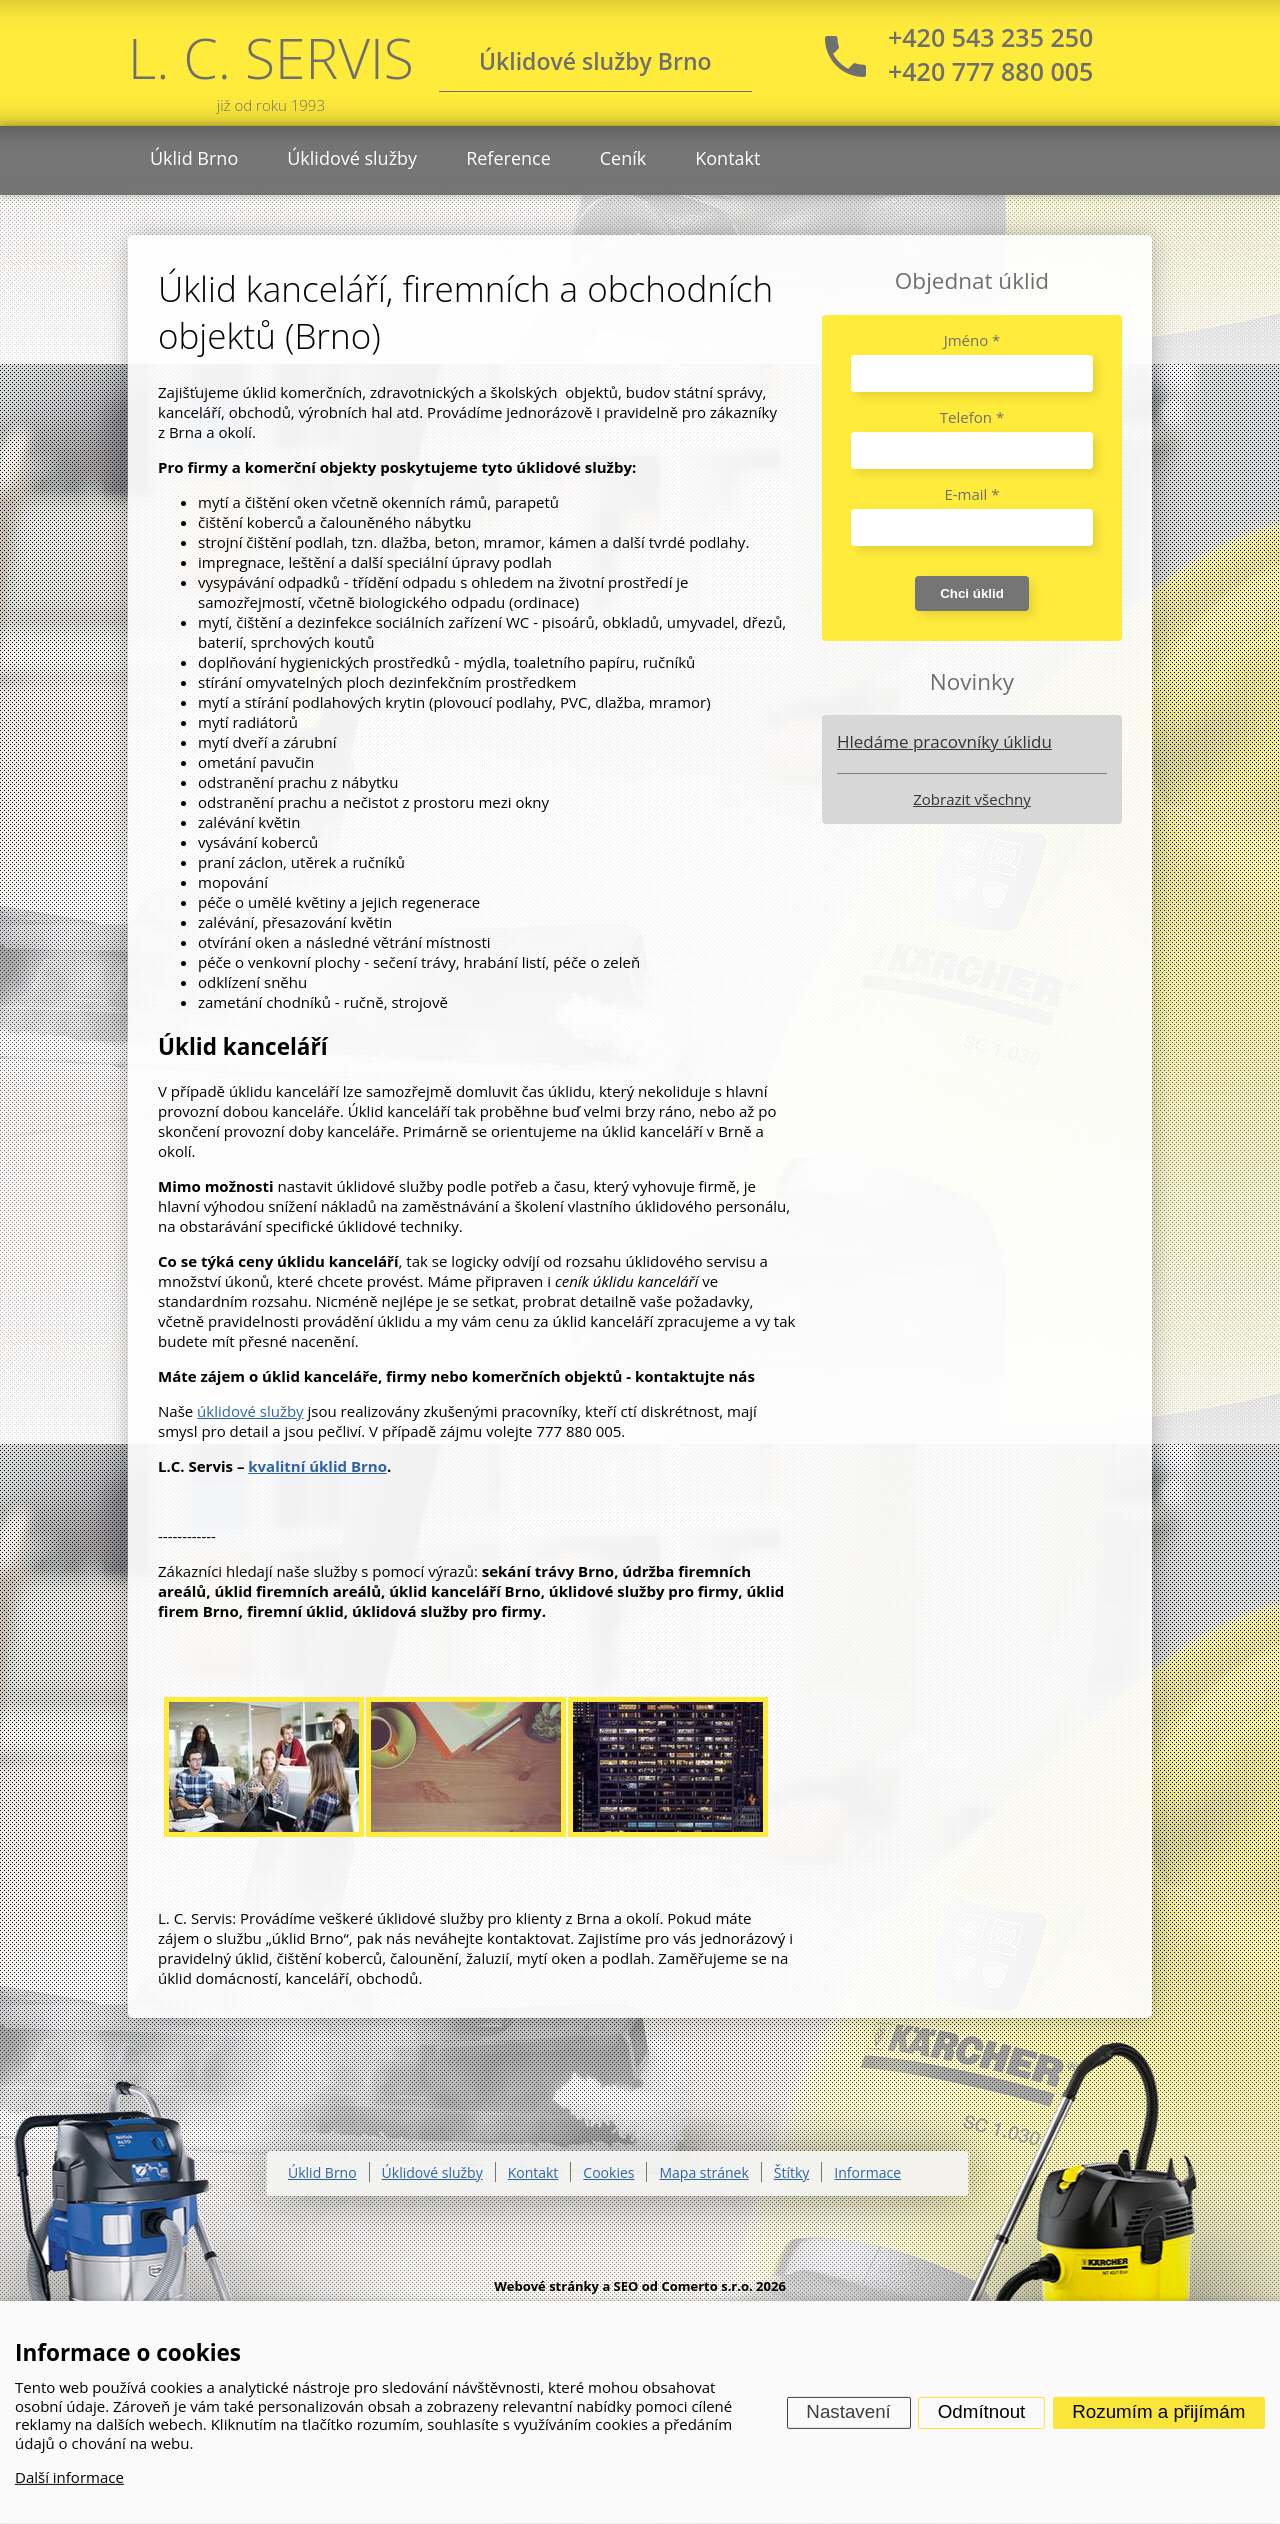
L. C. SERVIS (271, 67)
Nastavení (848, 2411)
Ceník (623, 158)
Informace (867, 2172)
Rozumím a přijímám (1158, 2411)
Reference (508, 158)
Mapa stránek (703, 2172)
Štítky (792, 2172)
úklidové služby (250, 1411)
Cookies (608, 2172)
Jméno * (972, 340)
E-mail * (971, 494)
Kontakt (727, 158)
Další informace (69, 2477)
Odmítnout (982, 2411)
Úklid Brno (194, 158)
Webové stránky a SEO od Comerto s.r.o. (623, 2286)
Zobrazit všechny (971, 799)
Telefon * (972, 417)
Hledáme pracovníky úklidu (944, 741)
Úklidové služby (352, 158)
